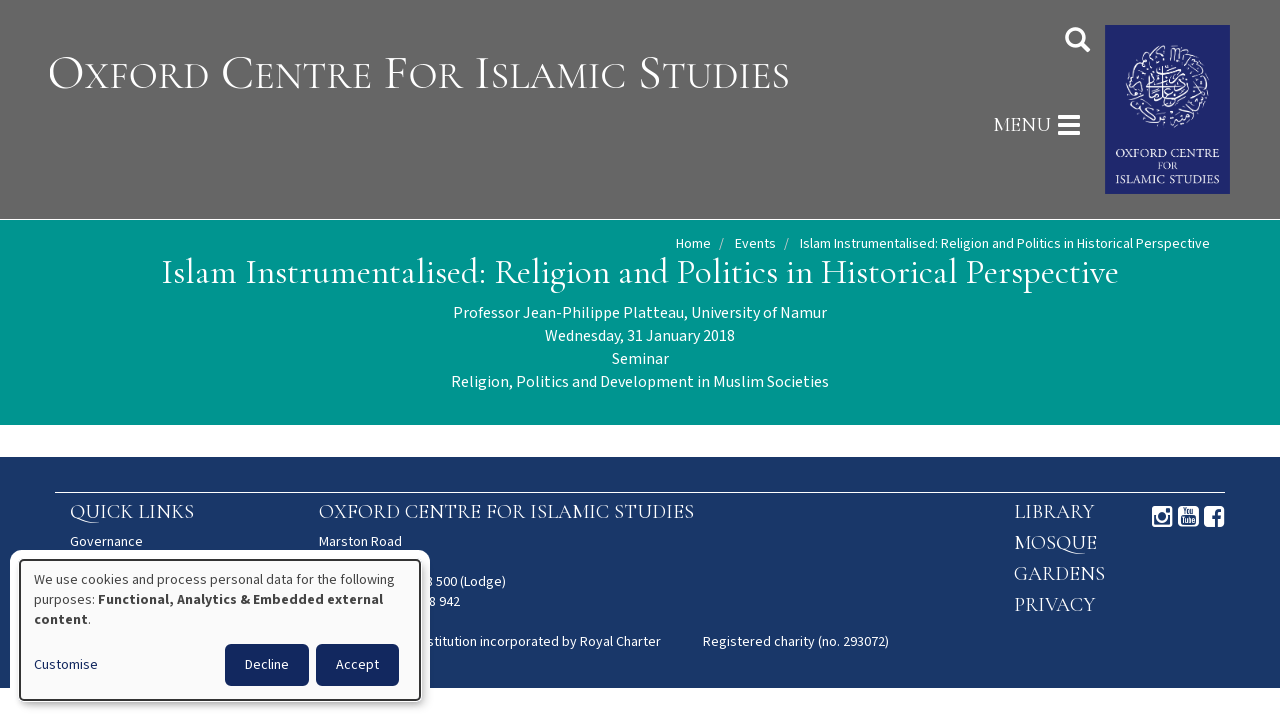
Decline (267, 665)
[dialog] (220, 630)
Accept (357, 665)
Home (693, 244)
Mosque (1055, 543)
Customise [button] (66, 665)
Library (1054, 512)
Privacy (1054, 605)
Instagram (1162, 517)
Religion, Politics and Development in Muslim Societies (640, 382)
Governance (106, 542)
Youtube (1188, 517)
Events (755, 244)
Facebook (1214, 517)
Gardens (1059, 574)
